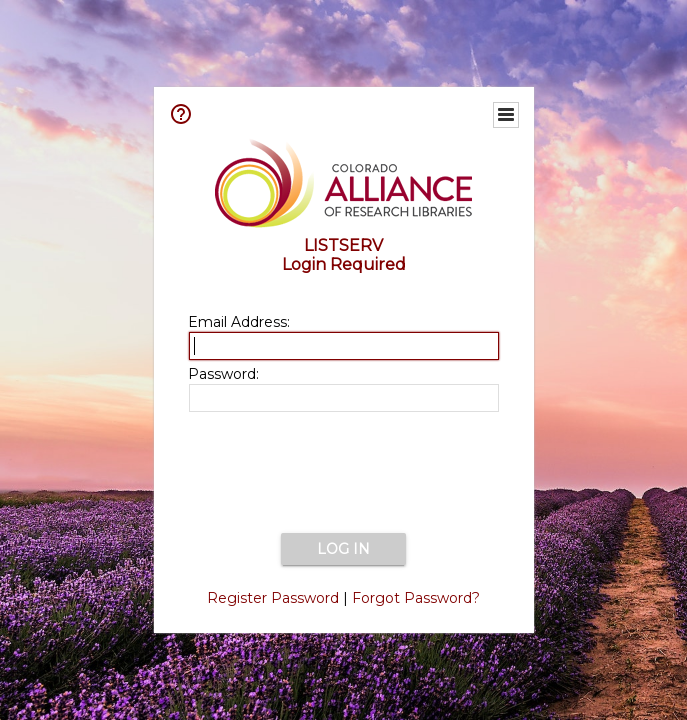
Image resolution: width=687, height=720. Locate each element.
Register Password (273, 598)
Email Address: (239, 322)
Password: (223, 374)
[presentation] (344, 474)
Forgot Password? (416, 598)
